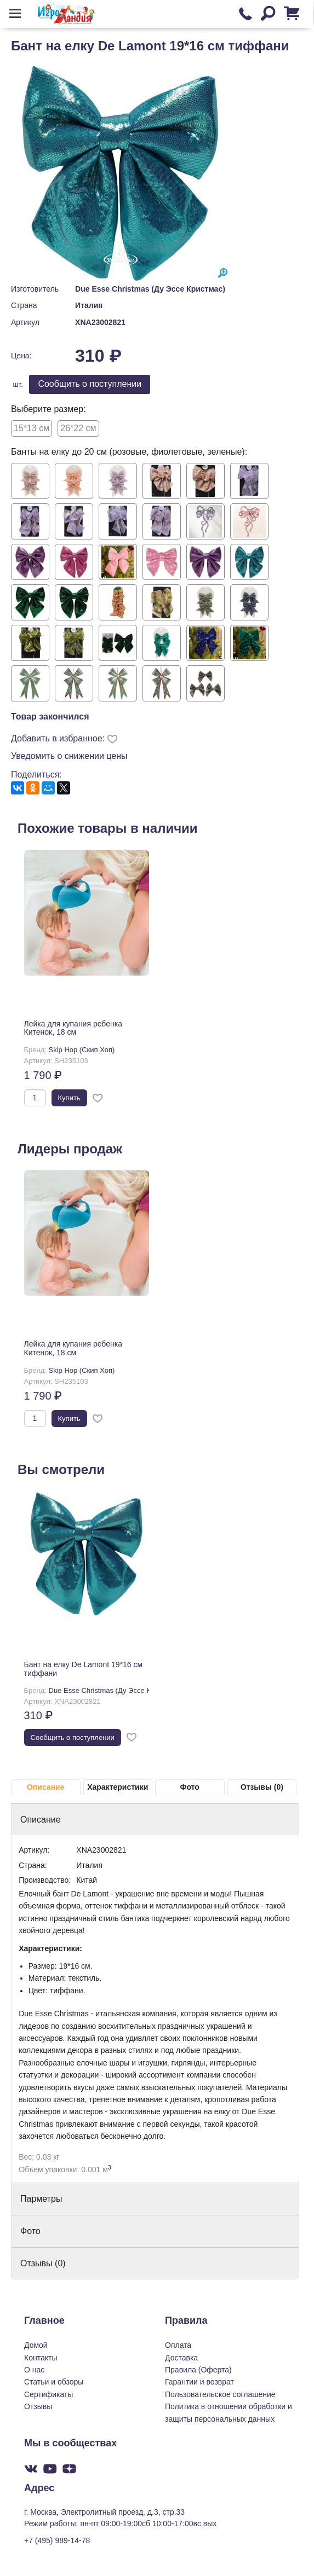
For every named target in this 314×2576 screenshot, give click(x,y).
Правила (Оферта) (198, 2369)
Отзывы (38, 2406)
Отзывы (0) (262, 1787)
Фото (189, 1787)
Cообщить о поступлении (89, 383)
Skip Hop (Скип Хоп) (82, 1050)
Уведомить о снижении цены (69, 756)
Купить (69, 1098)
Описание (46, 1787)
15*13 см (31, 428)
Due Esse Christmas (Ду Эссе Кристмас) (150, 289)
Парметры (41, 2198)
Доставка (181, 2357)
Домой (36, 2345)
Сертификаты (48, 2394)
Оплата (178, 2345)
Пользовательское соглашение (220, 2394)
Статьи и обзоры (53, 2381)
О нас (34, 2369)
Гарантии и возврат (199, 2381)
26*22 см (78, 428)
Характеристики (117, 1787)
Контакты (40, 2357)
